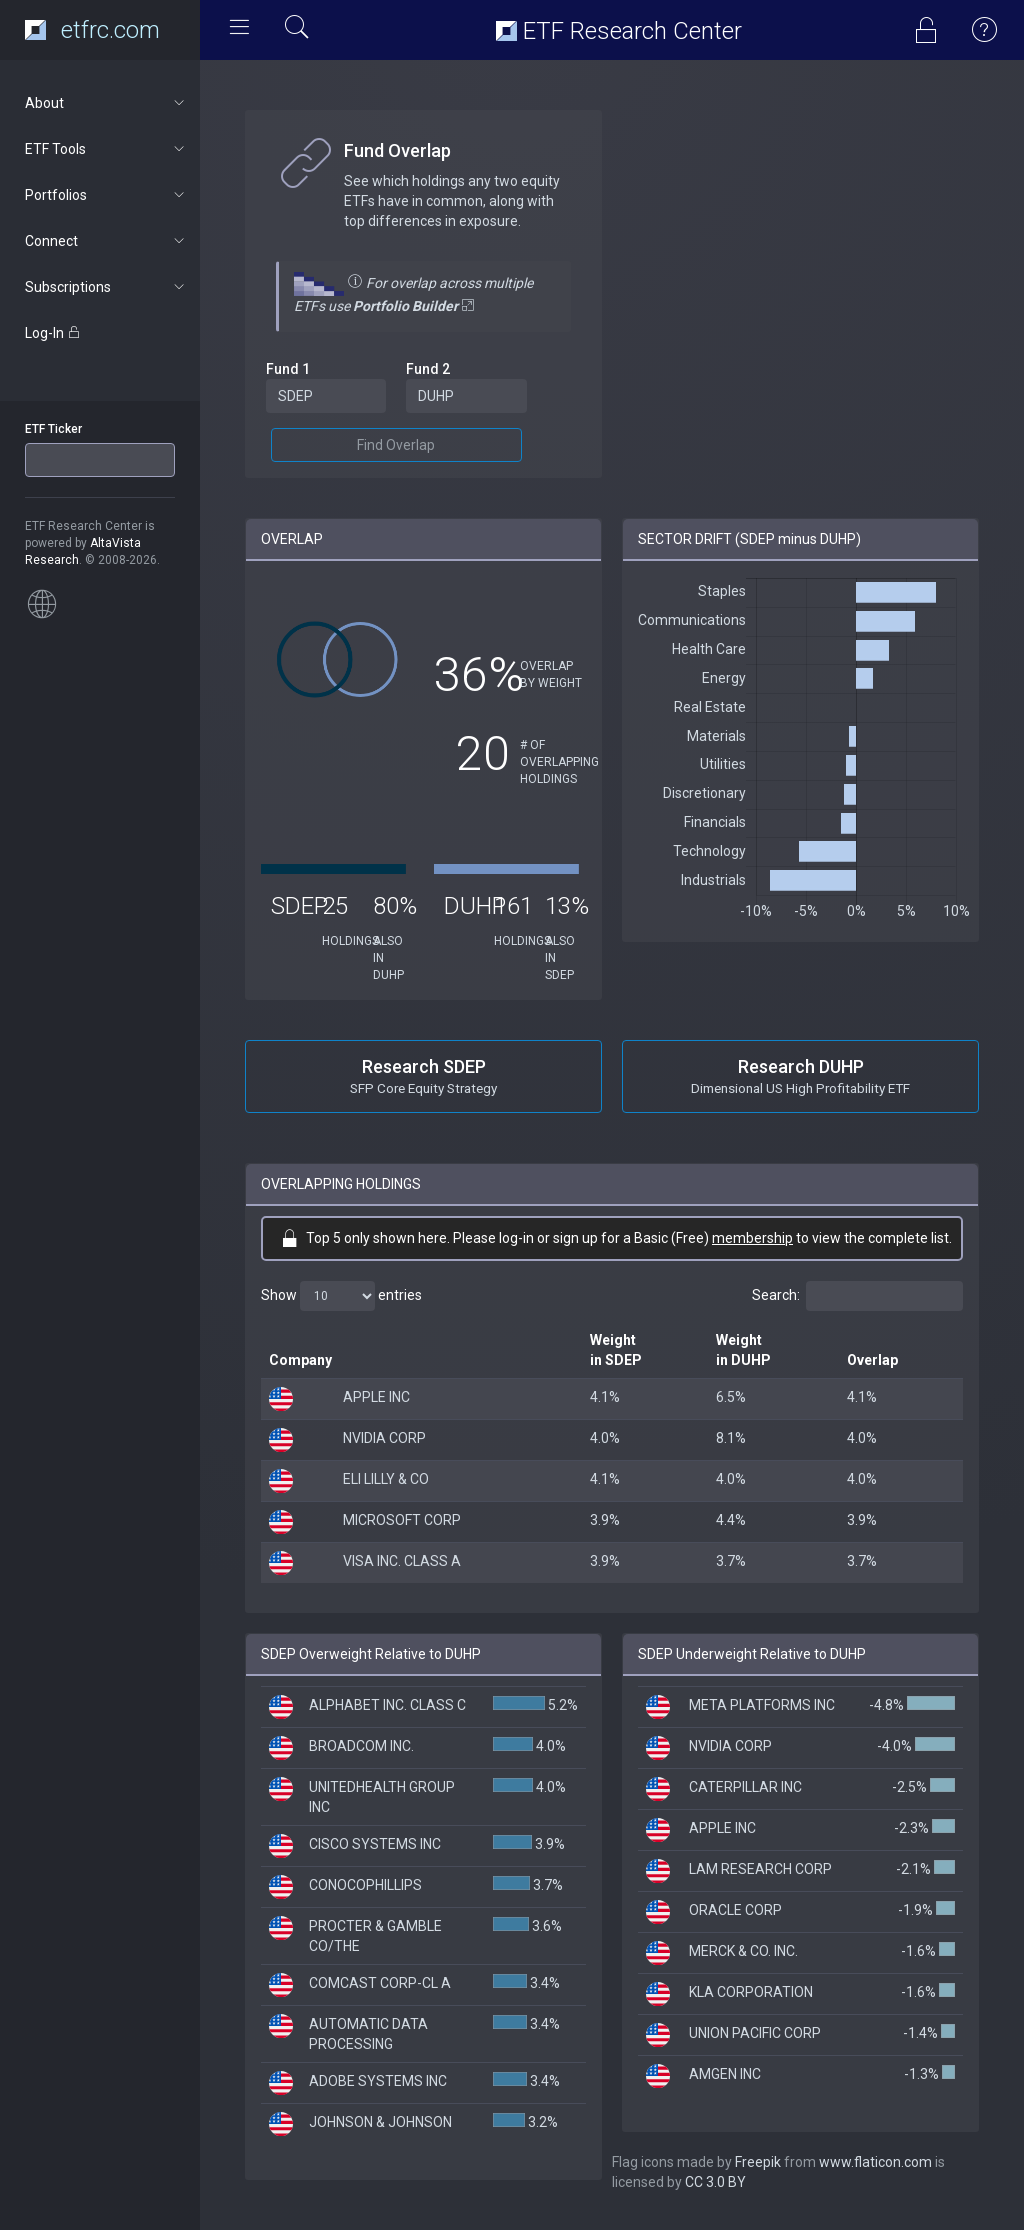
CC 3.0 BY (715, 2182)
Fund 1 (288, 369)
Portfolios (106, 195)
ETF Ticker (53, 429)
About (106, 103)
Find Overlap (396, 445)
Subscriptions (106, 287)
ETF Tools (106, 149)
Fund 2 (428, 369)
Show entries (341, 1296)
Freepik (758, 2162)
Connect (106, 241)
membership (752, 1238)
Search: (857, 1296)
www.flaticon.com (875, 2162)
